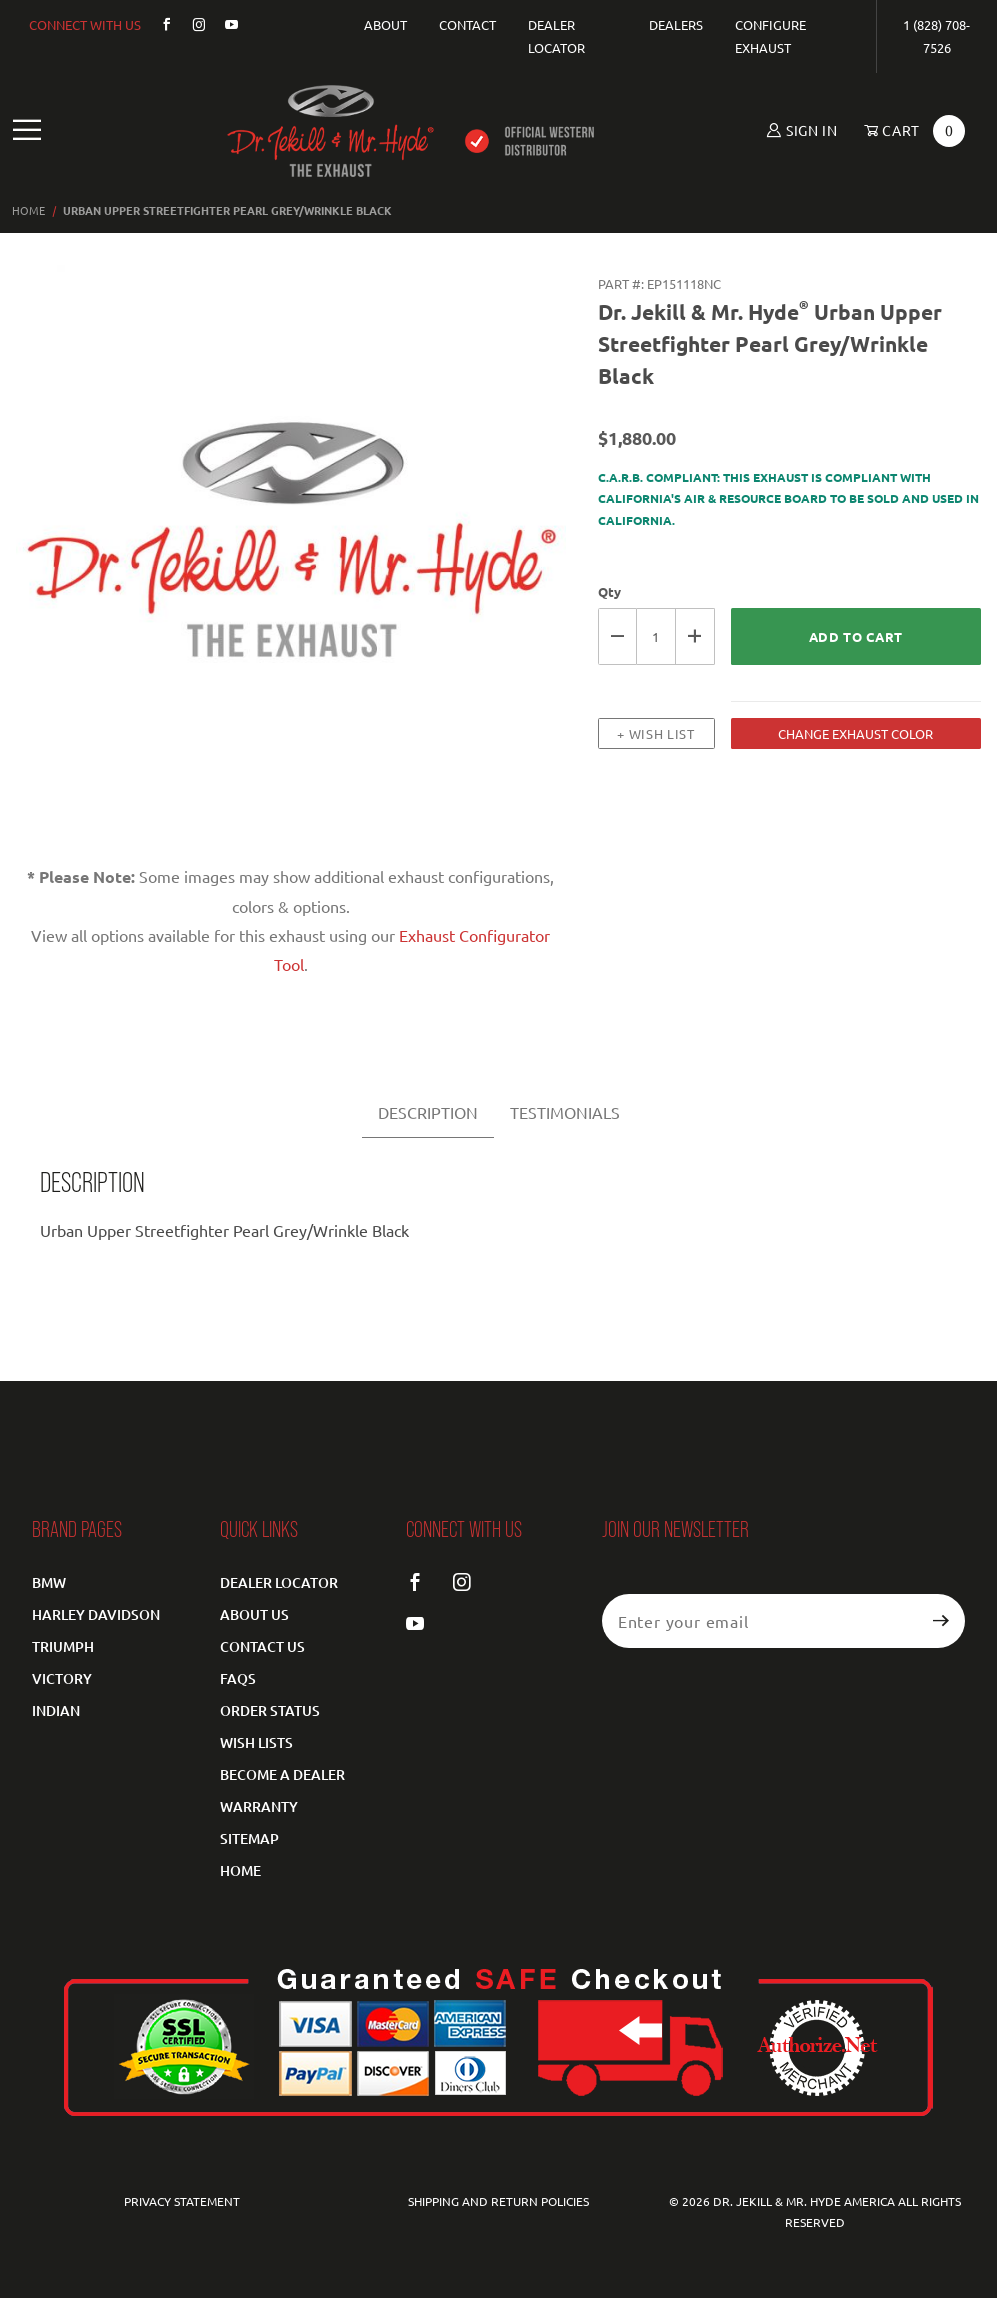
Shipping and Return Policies (498, 2201)
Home (240, 1870)
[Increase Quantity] (695, 636)
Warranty (259, 1806)
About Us (254, 1614)
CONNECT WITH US (85, 24)
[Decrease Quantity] (617, 636)
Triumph (63, 1646)
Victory (62, 1678)
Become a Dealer (282, 1774)
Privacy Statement (182, 2201)
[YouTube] (224, 24)
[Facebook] (158, 24)
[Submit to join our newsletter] (941, 1621)
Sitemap (249, 1838)
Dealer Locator (279, 1582)
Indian (56, 1710)
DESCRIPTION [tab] (428, 1112)
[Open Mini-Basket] (908, 131)
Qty (609, 591)
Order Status (270, 1710)
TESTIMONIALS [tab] (565, 1112)
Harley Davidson (96, 1614)
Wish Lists (256, 1742)
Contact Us (262, 1646)
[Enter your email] (760, 1621)
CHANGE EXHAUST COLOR (855, 733)
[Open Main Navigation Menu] (27, 130)
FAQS (238, 1678)
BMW (49, 1582)
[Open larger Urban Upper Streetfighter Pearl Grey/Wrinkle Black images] (291, 553)
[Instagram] (191, 24)
